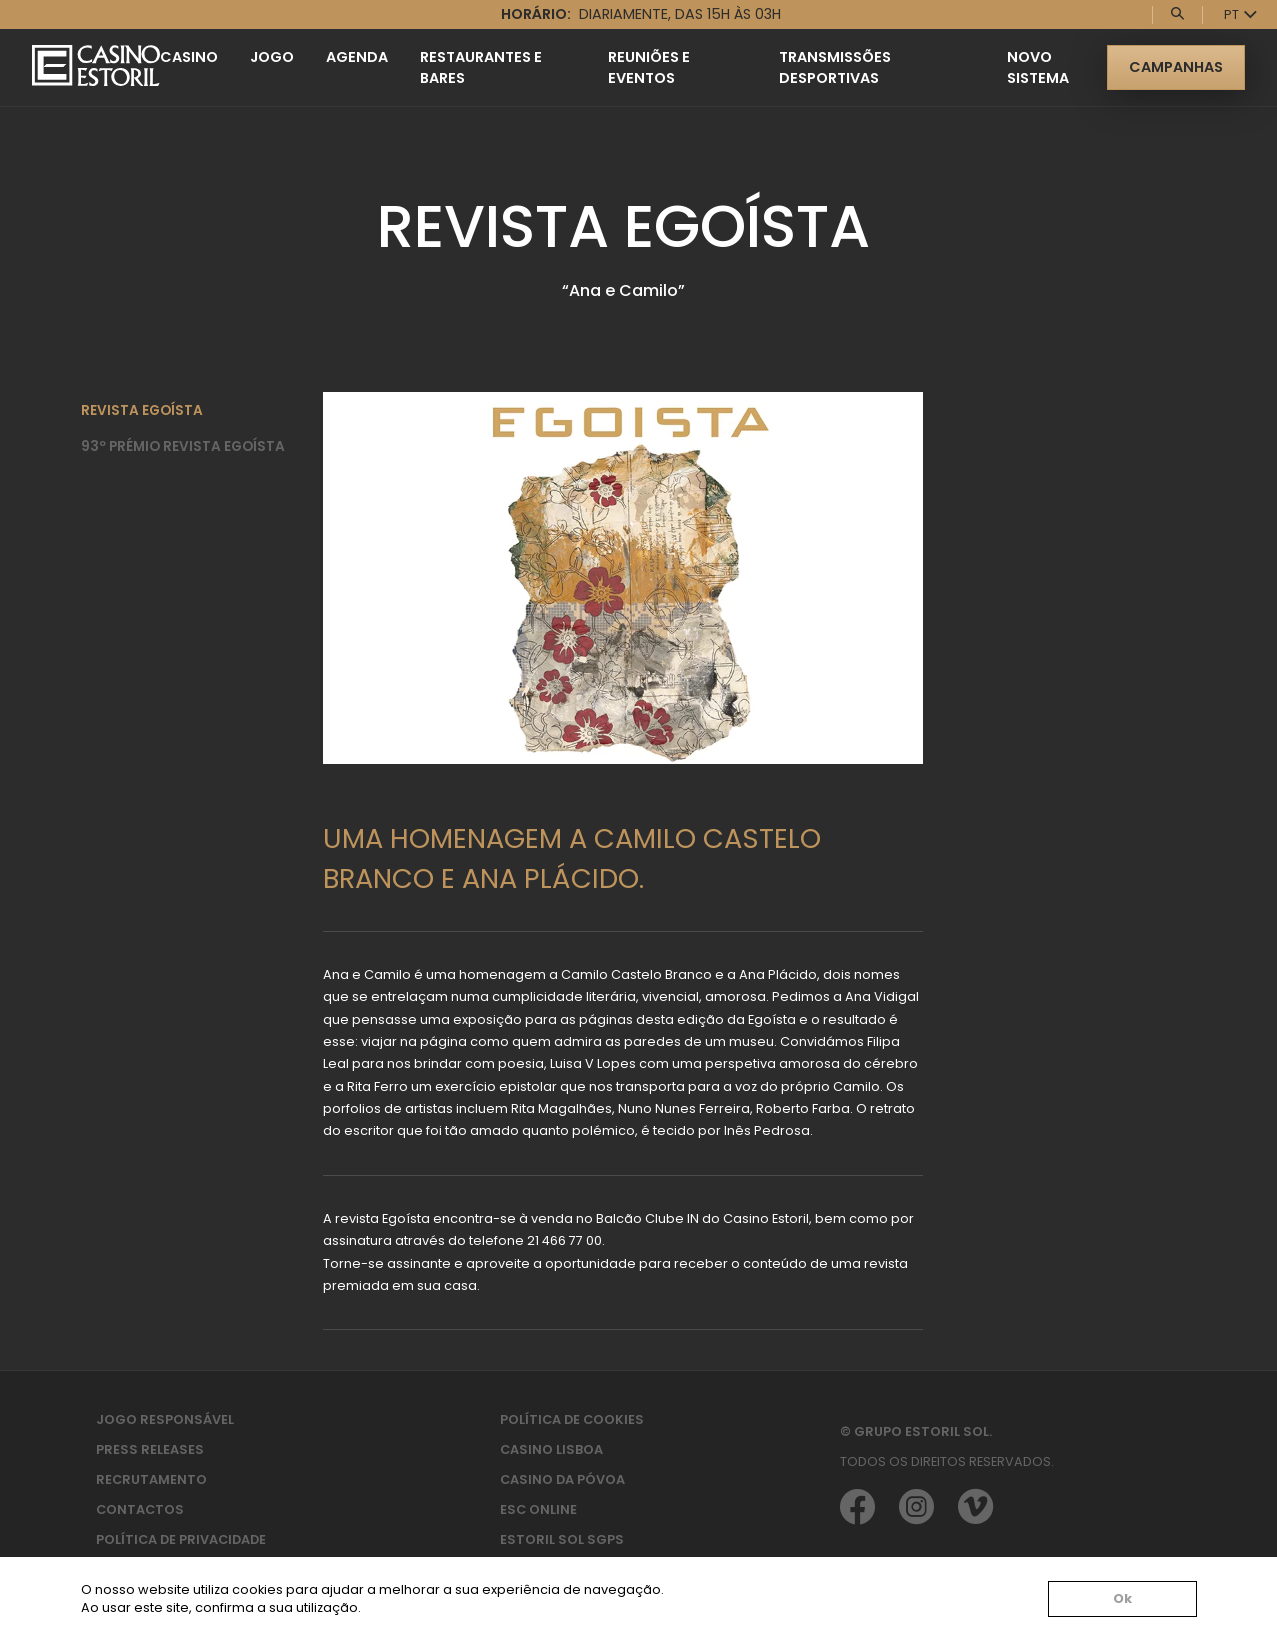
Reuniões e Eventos (649, 67)
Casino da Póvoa (562, 1479)
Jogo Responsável (165, 1419)
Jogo (272, 57)
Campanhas (1176, 67)
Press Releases (150, 1449)
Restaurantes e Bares (481, 67)
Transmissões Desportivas (835, 67)
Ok (1122, 1599)
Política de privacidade (181, 1539)
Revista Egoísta (142, 410)
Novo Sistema (1038, 67)
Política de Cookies (572, 1419)
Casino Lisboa (551, 1449)
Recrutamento (151, 1479)
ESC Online (538, 1509)
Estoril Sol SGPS (562, 1539)
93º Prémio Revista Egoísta (183, 446)
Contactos (140, 1509)
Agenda (357, 57)
